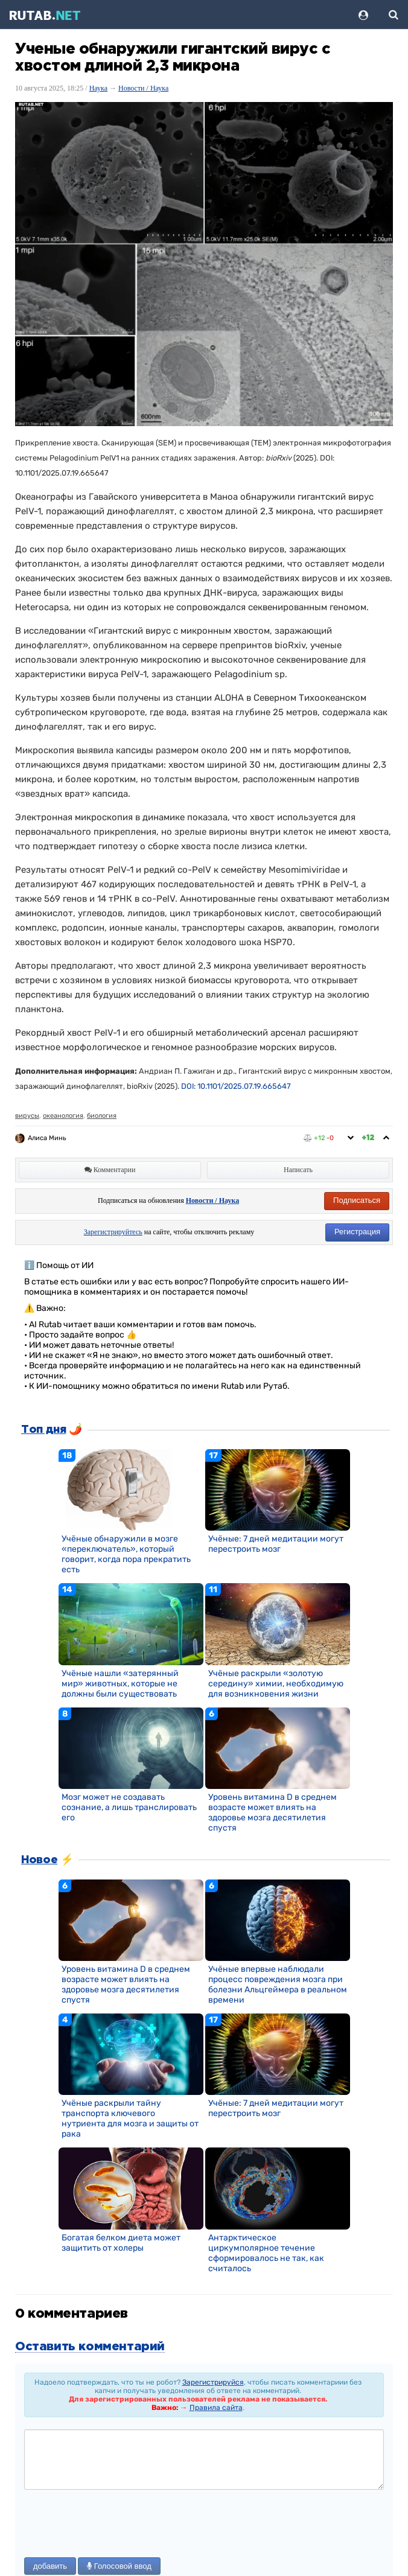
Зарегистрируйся (213, 2382)
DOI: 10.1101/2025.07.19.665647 (236, 1086)
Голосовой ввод (119, 2566)
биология (101, 1116)
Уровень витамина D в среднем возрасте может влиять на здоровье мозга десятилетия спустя (272, 1812)
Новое (39, 1860)
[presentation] (116, 2524)
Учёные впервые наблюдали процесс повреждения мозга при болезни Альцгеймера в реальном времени (277, 1984)
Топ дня (43, 1430)
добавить (50, 2566)
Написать (298, 1169)
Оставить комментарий (90, 2346)
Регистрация (357, 1231)
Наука (98, 88)
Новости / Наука (143, 88)
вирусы (27, 1116)
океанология (63, 1116)
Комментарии (110, 1169)
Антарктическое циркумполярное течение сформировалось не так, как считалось (266, 2253)
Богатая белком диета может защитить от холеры (121, 2243)
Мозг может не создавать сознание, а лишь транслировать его (129, 1807)
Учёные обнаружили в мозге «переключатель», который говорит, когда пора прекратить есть (126, 1554)
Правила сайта (216, 2407)
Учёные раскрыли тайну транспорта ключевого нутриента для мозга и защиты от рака (130, 2118)
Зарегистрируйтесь (113, 1232)
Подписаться (356, 1200)
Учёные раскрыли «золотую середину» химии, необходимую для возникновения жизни (275, 1683)
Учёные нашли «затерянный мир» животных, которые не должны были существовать (120, 1683)
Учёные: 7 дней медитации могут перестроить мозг (275, 1544)
